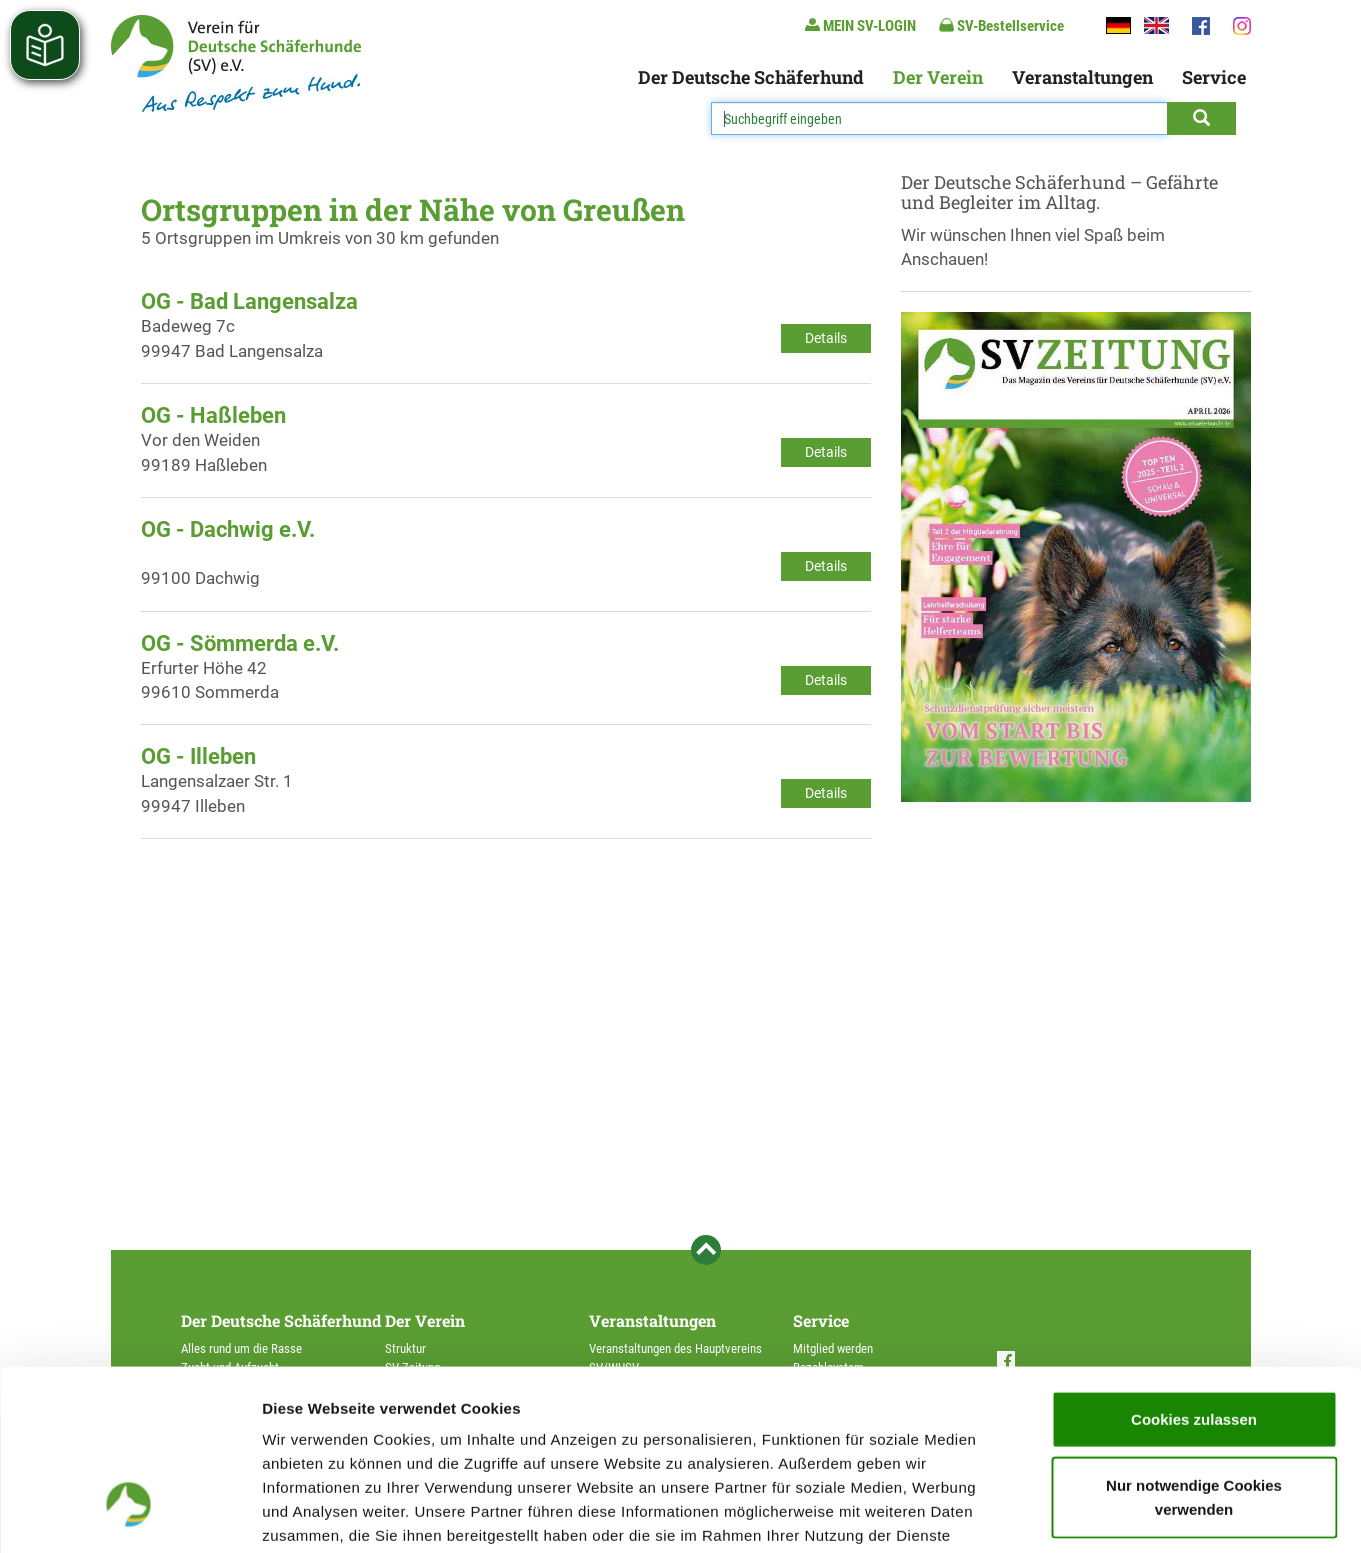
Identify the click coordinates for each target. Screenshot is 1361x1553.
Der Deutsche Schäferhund (751, 77)
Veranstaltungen (1082, 77)
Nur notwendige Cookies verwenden (1194, 1346)
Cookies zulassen (1194, 1268)
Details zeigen (1063, 1513)
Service (1214, 77)
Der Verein (938, 77)
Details (826, 338)
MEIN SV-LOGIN (860, 25)
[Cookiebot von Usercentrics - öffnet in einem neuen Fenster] (129, 1514)
